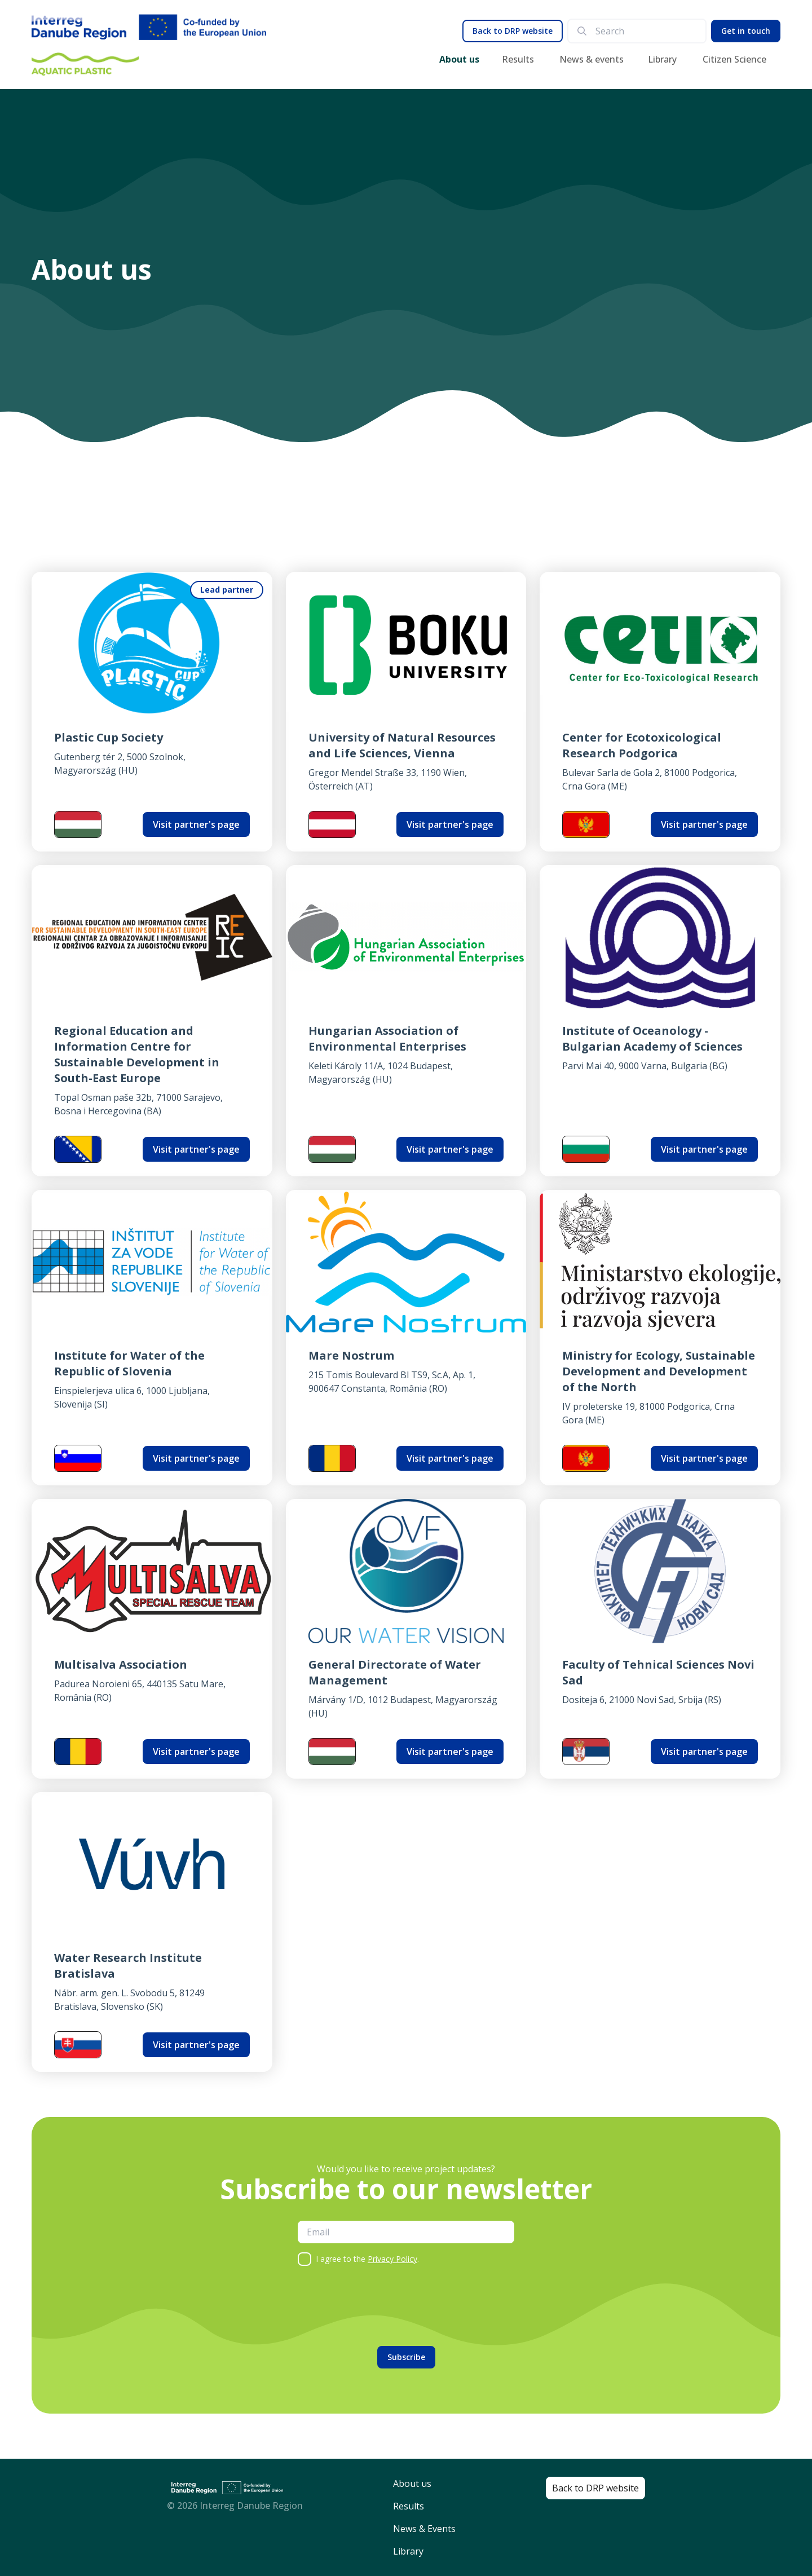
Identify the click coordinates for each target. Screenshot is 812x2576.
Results (518, 59)
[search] (645, 31)
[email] (406, 2232)
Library (662, 59)
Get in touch (745, 30)
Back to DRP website (513, 30)
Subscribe (406, 2357)
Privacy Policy (392, 2258)
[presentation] (383, 2306)
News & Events (424, 2528)
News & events (591, 59)
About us (459, 59)
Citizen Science (734, 59)
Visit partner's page (196, 824)
